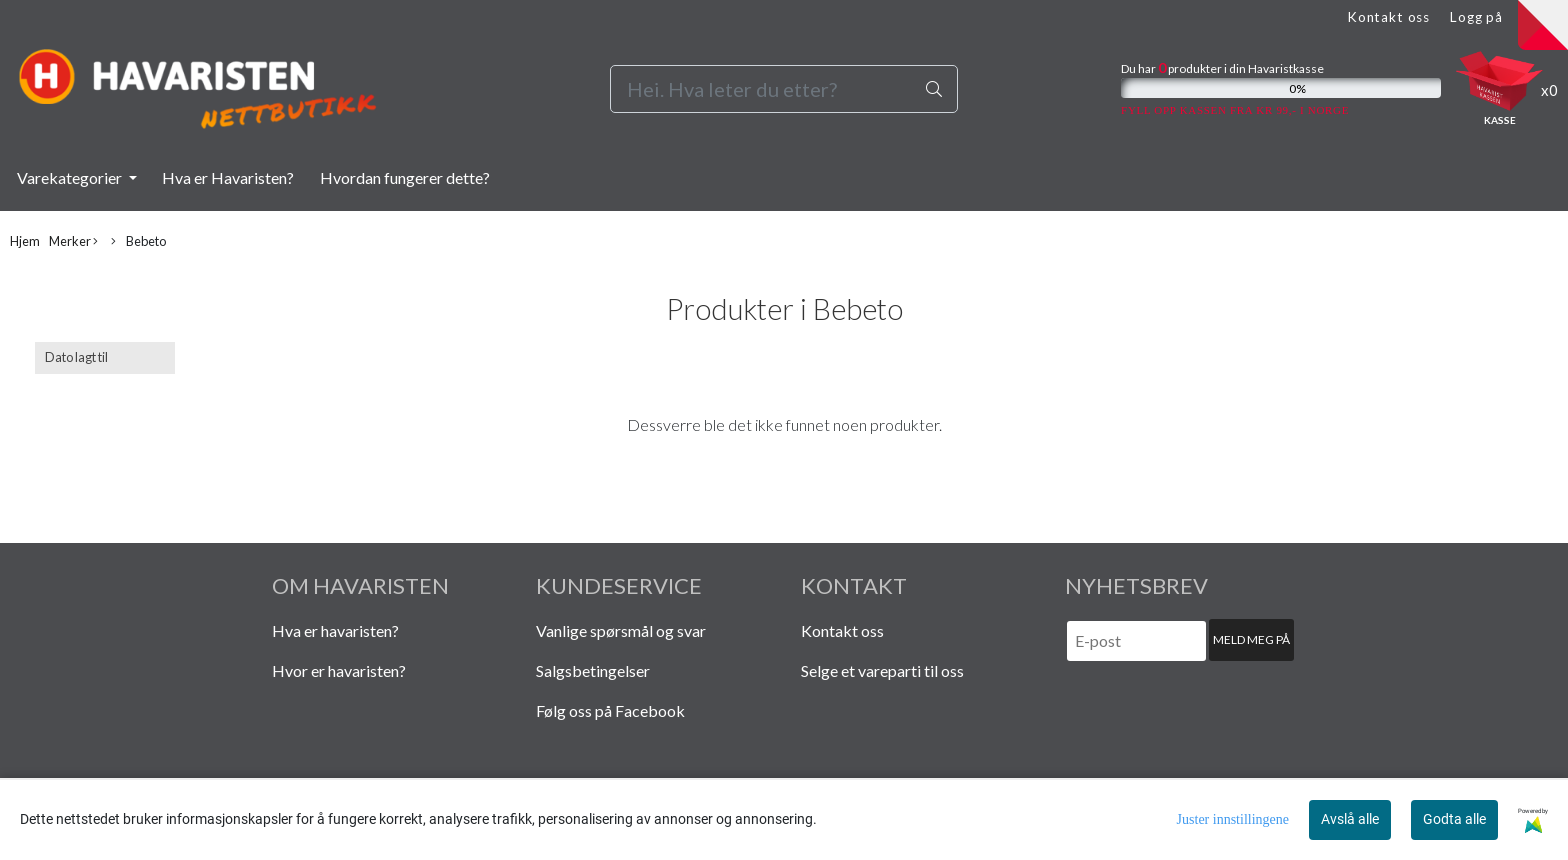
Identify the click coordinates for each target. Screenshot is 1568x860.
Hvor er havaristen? (339, 670)
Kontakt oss (1388, 17)
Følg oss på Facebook (610, 710)
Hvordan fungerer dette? (405, 177)
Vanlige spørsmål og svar (621, 630)
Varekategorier (71, 177)
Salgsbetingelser (593, 670)
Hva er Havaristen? (228, 177)
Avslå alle (1350, 819)
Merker (73, 241)
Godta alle (1454, 819)
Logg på (1476, 17)
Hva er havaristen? (335, 630)
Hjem (25, 241)
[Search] (783, 89)
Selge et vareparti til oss (882, 670)
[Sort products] (105, 357)
